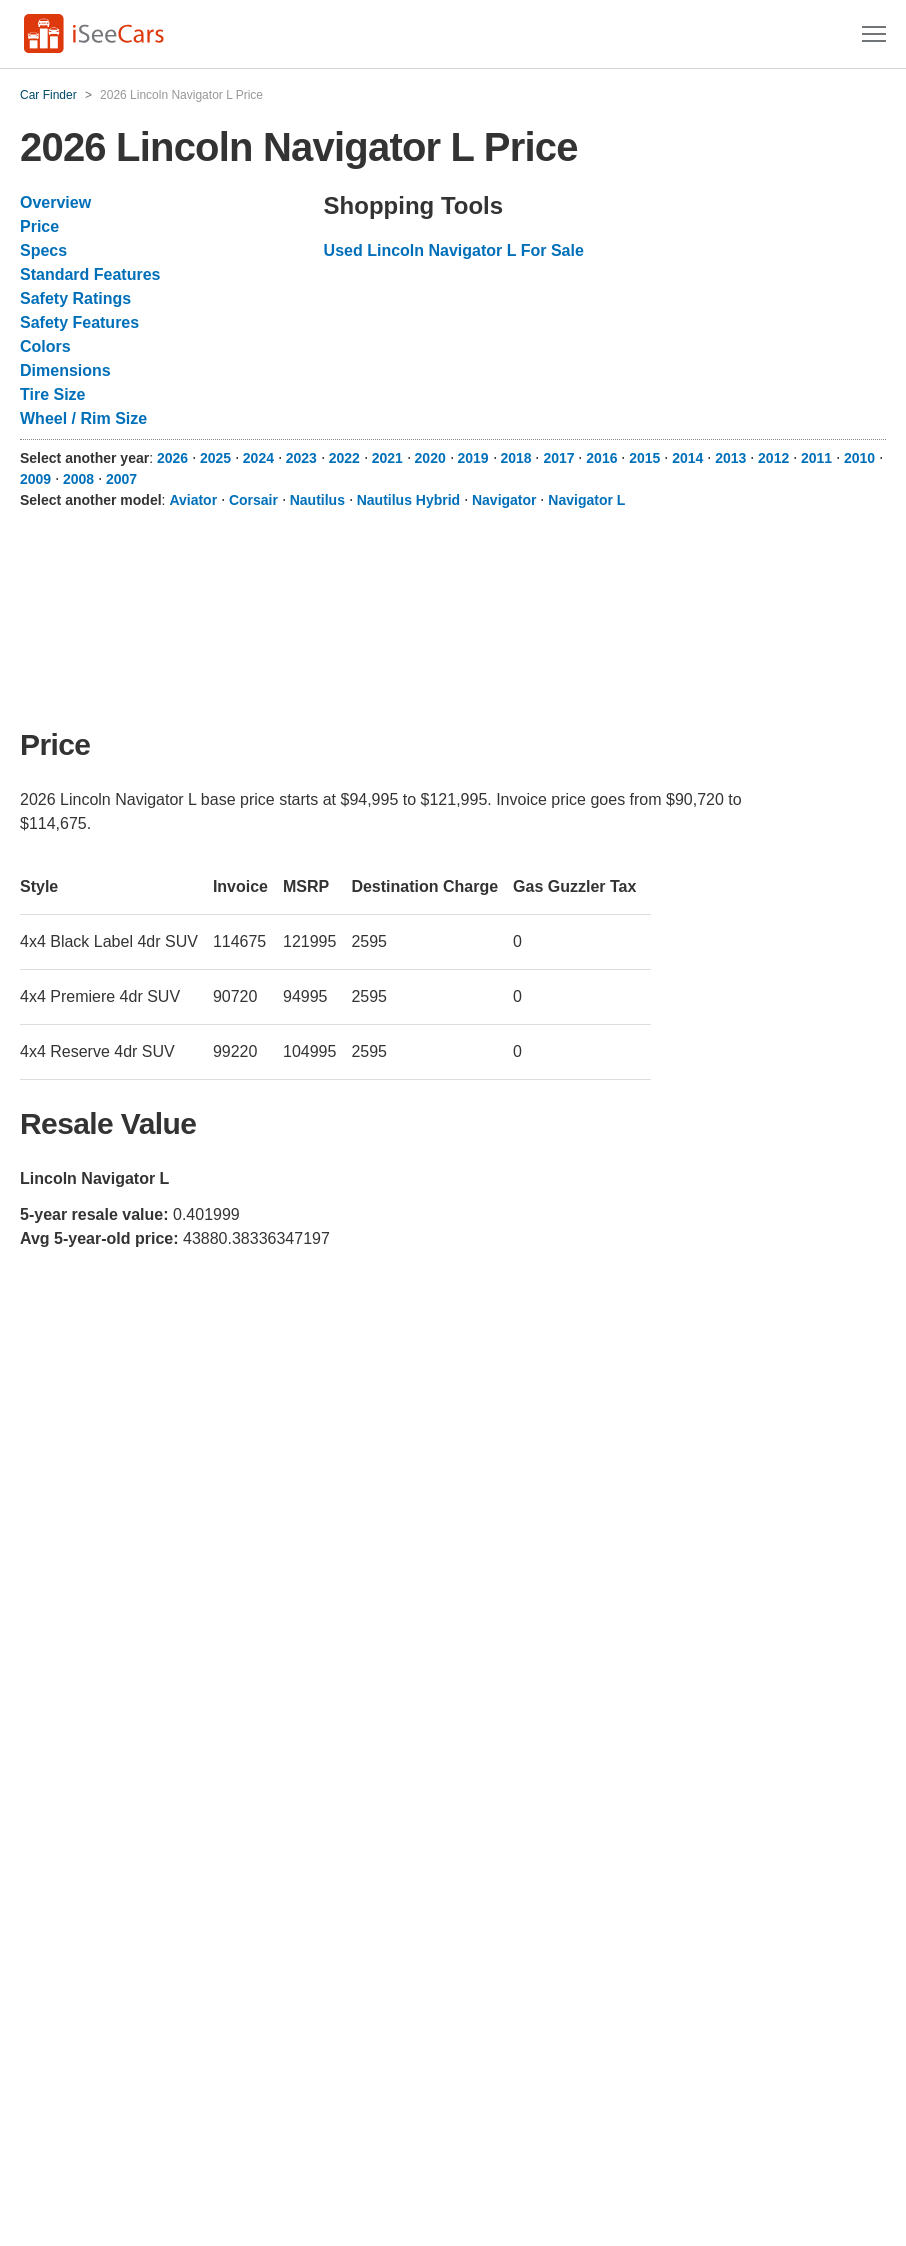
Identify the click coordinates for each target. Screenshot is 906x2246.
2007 (121, 479)
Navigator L (586, 500)
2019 (473, 458)
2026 (172, 458)
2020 (430, 458)
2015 (644, 458)
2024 (258, 458)
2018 (515, 458)
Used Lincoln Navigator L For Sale (454, 250)
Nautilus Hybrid (408, 500)
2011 (816, 458)
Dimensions (65, 370)
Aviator (193, 500)
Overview (55, 202)
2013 (730, 458)
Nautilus (317, 500)
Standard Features (90, 274)
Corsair (253, 500)
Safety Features (79, 322)
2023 (301, 458)
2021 (387, 458)
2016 (601, 458)
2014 (687, 458)
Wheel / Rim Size (83, 418)
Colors (45, 346)
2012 (773, 458)
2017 (558, 458)
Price (39, 226)
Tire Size (53, 394)
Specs (43, 250)
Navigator (504, 500)
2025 (215, 458)
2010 (859, 458)
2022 (344, 458)
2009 (35, 479)
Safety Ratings (75, 298)
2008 (78, 479)
